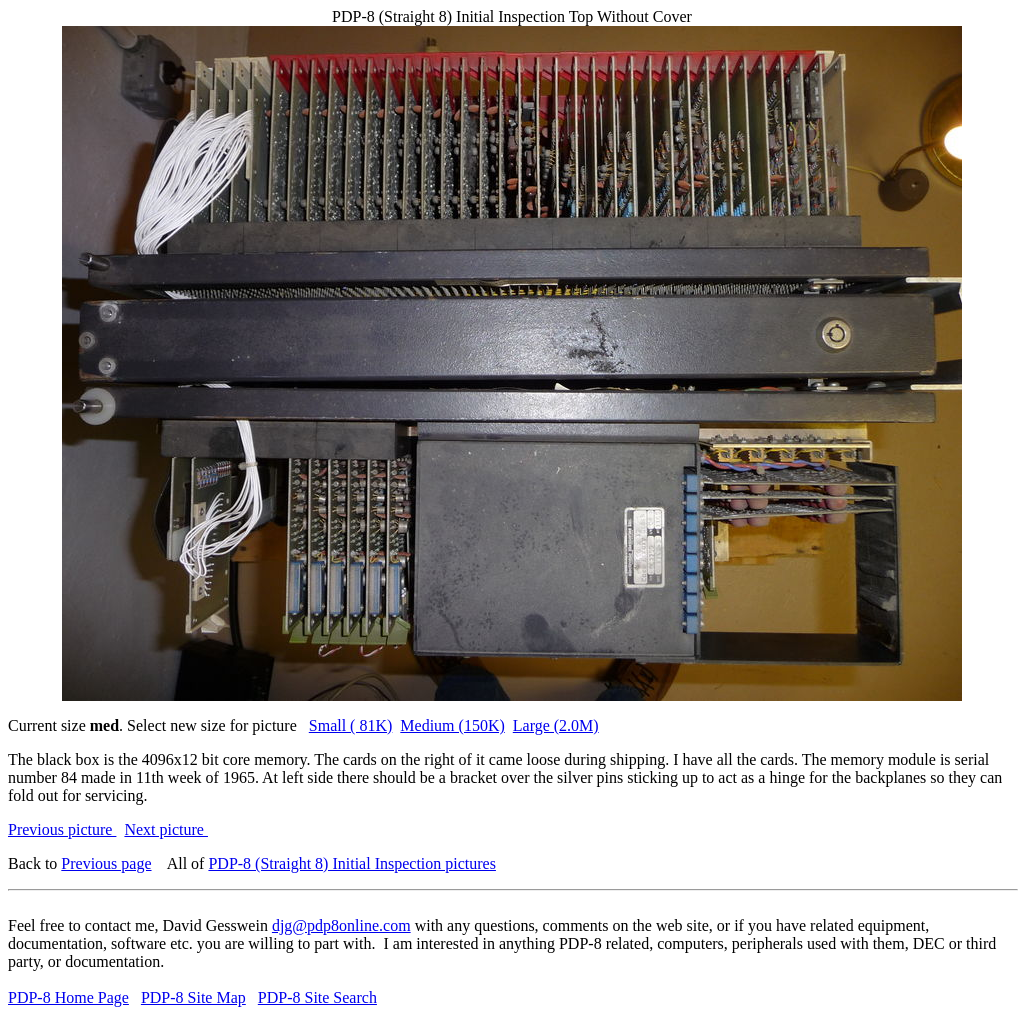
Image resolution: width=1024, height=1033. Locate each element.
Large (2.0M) (556, 725)
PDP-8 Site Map (193, 997)
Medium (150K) (452, 725)
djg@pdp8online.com (341, 925)
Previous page (106, 863)
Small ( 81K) (351, 725)
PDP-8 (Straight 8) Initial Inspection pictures (352, 863)
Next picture (166, 829)
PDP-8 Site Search (317, 997)
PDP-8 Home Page (68, 997)
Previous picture (62, 829)
